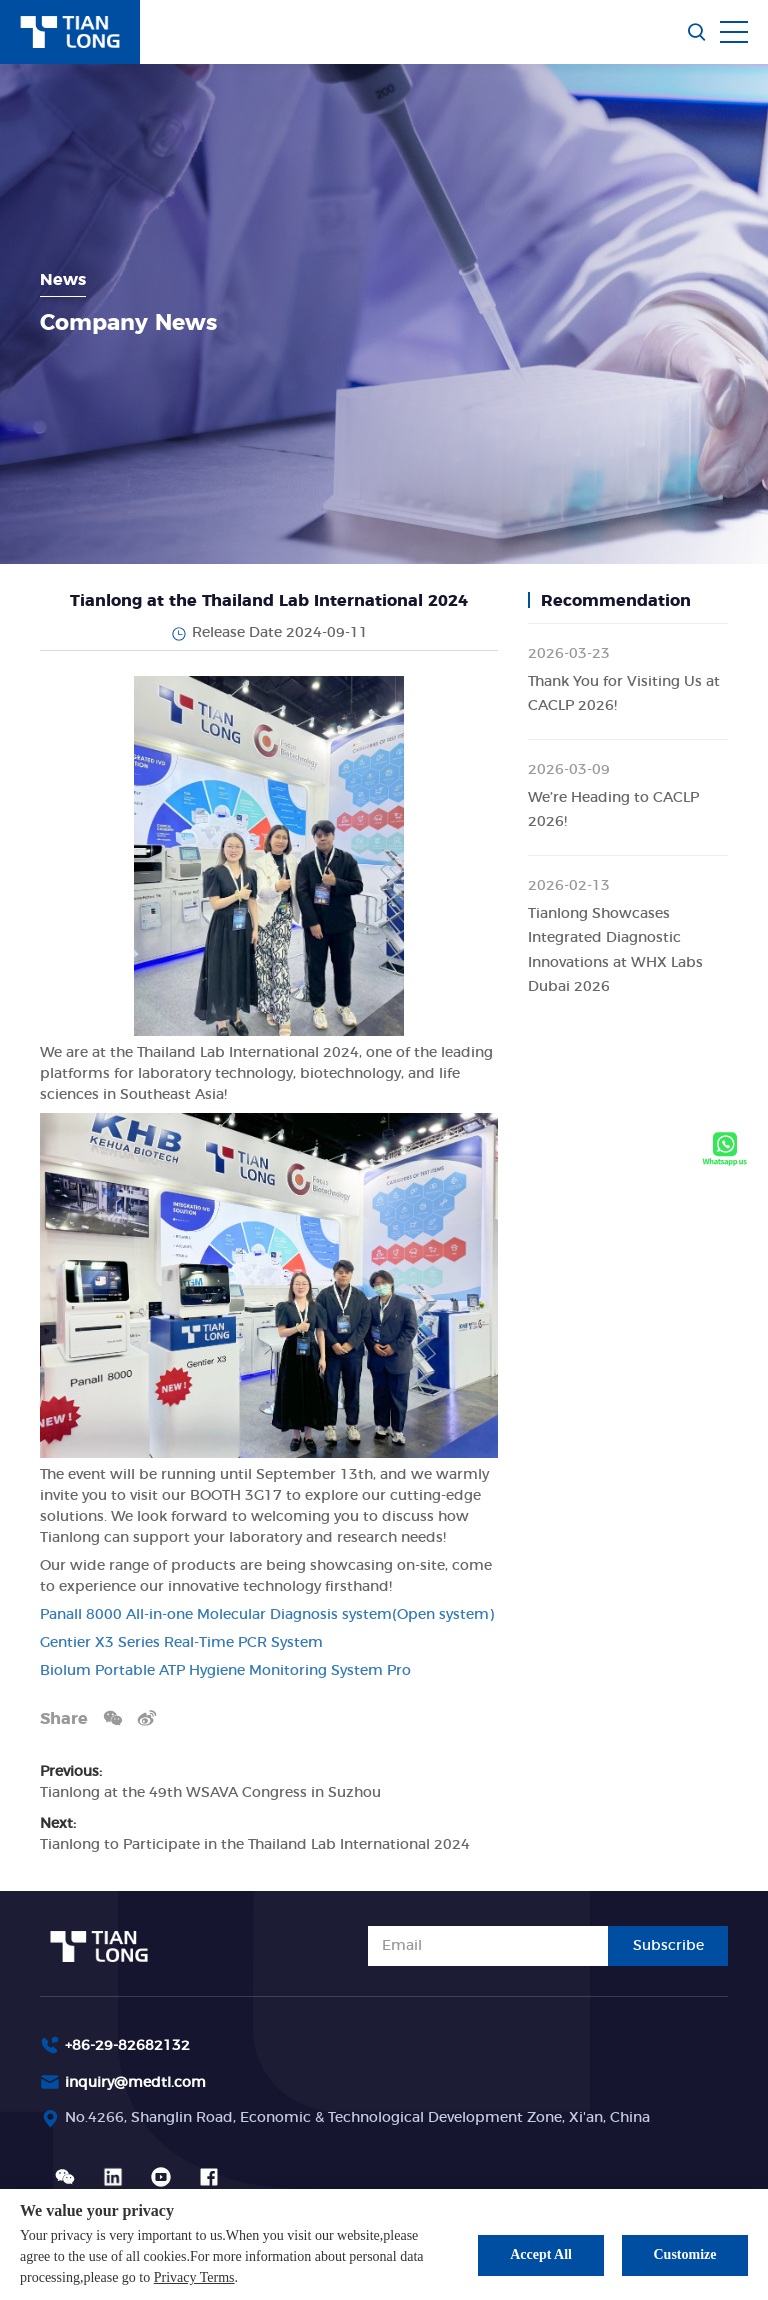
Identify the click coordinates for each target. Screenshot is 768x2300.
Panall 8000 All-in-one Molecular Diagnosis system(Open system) (267, 1615)
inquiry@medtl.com (135, 2083)
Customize (685, 2254)
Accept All (541, 2254)
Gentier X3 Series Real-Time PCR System (181, 1643)
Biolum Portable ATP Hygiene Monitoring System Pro (225, 1671)
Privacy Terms (194, 2277)
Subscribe (668, 1946)
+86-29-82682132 (127, 2046)
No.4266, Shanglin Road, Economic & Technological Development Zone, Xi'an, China (357, 2118)
